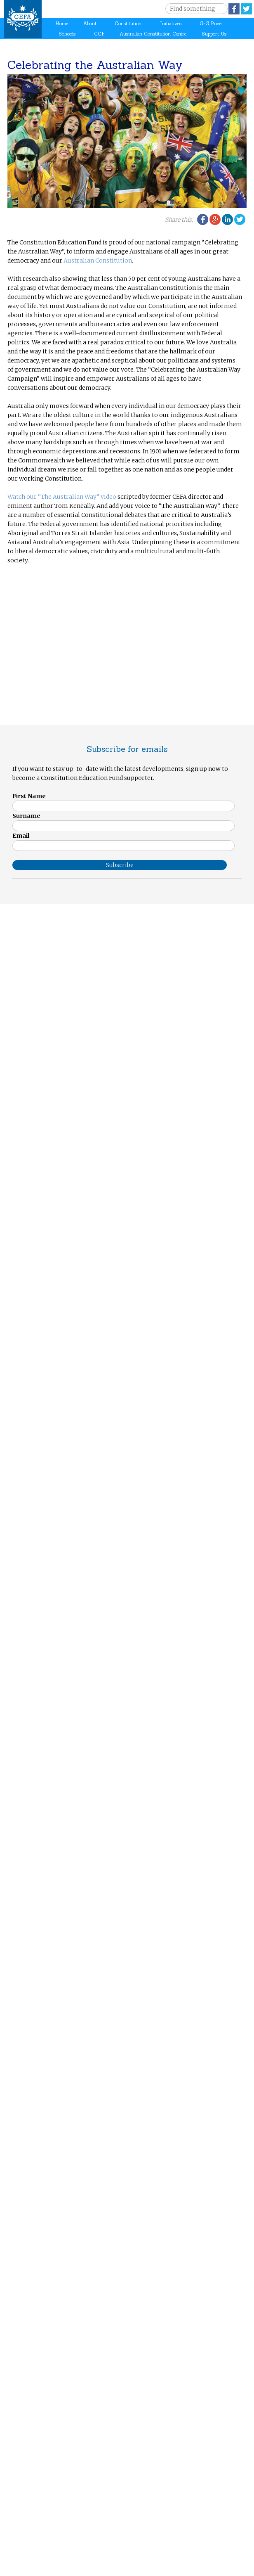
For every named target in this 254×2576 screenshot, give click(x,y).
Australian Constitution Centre (153, 34)
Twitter (246, 8)
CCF (99, 34)
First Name (29, 796)
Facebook (234, 8)
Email (20, 835)
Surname (26, 816)
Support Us (214, 34)
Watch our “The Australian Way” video (62, 496)
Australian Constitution (98, 260)
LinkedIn (227, 219)
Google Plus (215, 219)
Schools (67, 34)
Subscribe (120, 865)
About (89, 23)
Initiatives (170, 23)
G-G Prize (210, 23)
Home (61, 23)
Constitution (128, 23)
